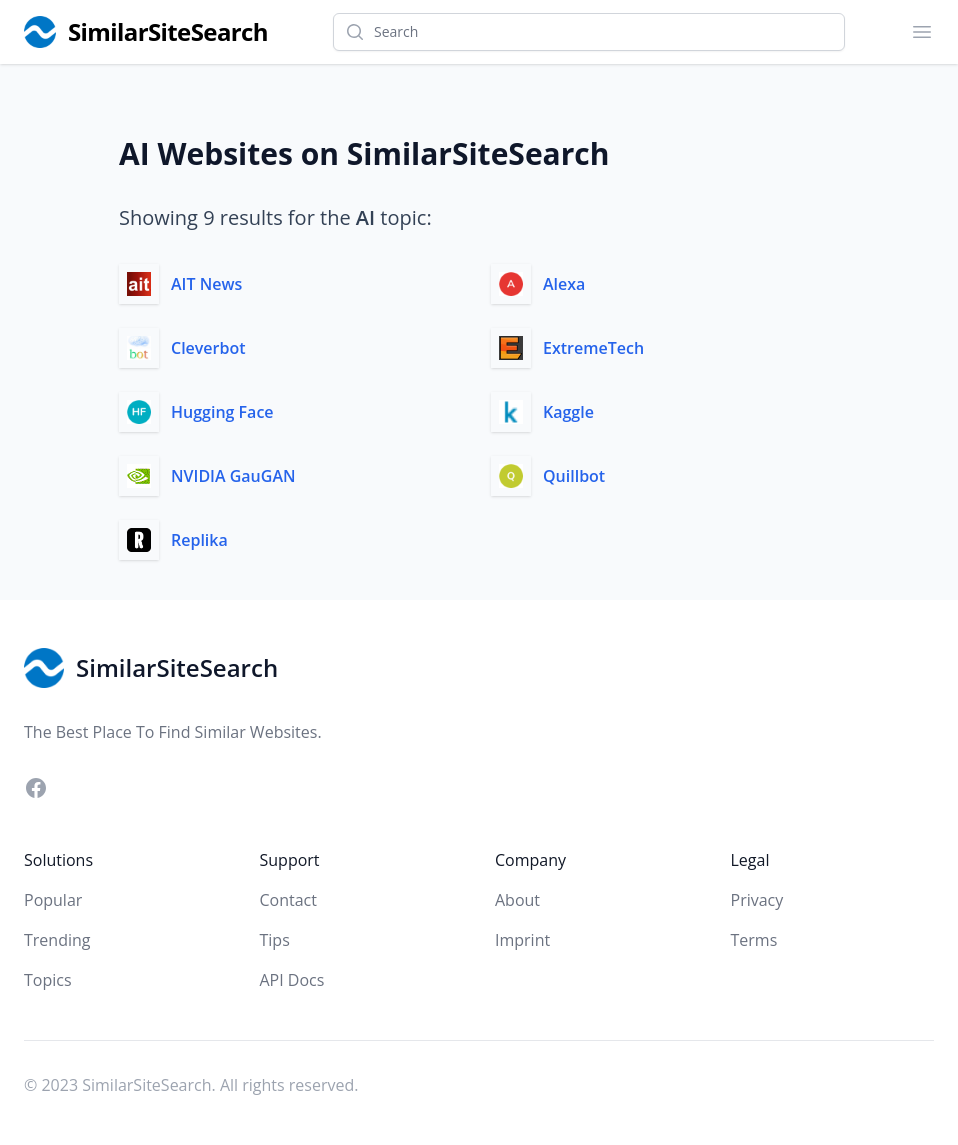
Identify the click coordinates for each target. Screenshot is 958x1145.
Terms (754, 940)
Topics (48, 980)
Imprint (522, 940)
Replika (199, 540)
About (517, 900)
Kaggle (568, 412)
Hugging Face (222, 412)
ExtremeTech (593, 348)
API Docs (292, 980)
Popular (53, 900)
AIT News (206, 284)
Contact (288, 900)
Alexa (564, 284)
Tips (275, 940)
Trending (57, 940)
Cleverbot (208, 348)
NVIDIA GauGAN (233, 476)
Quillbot (574, 476)
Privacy (757, 900)
